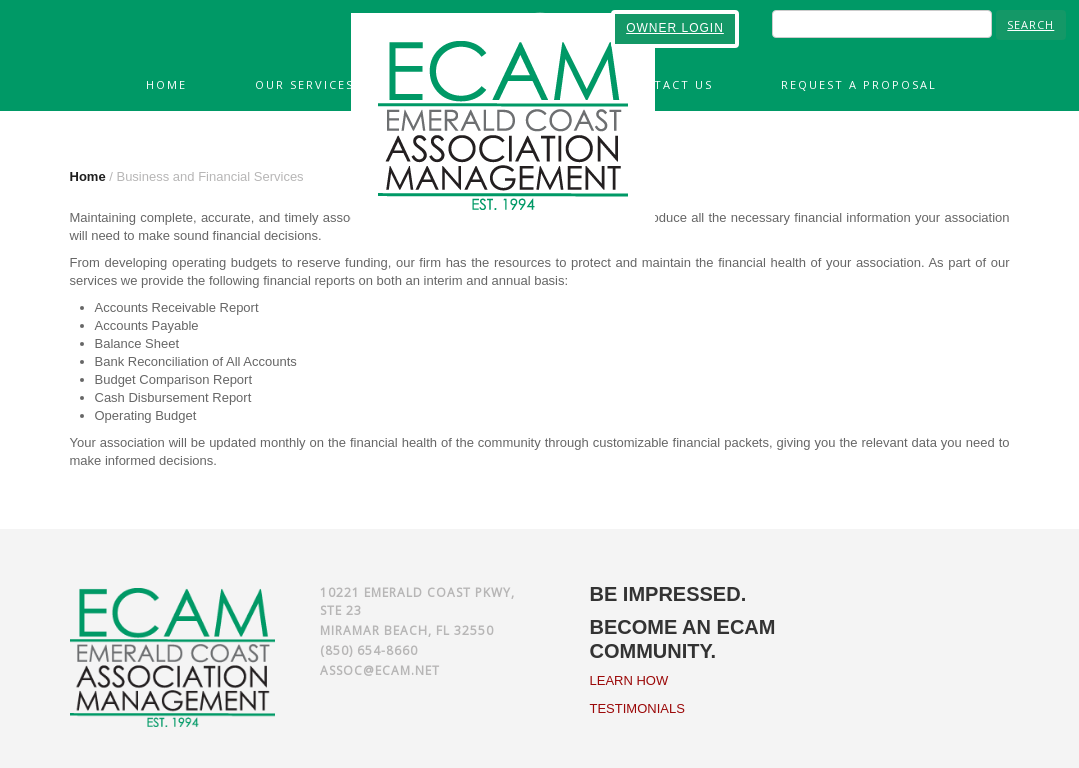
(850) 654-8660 (369, 650)
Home (166, 84)
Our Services (304, 84)
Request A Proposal (859, 84)
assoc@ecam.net (380, 670)
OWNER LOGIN (675, 28)
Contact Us (668, 84)
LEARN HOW (629, 680)
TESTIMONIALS (637, 708)
